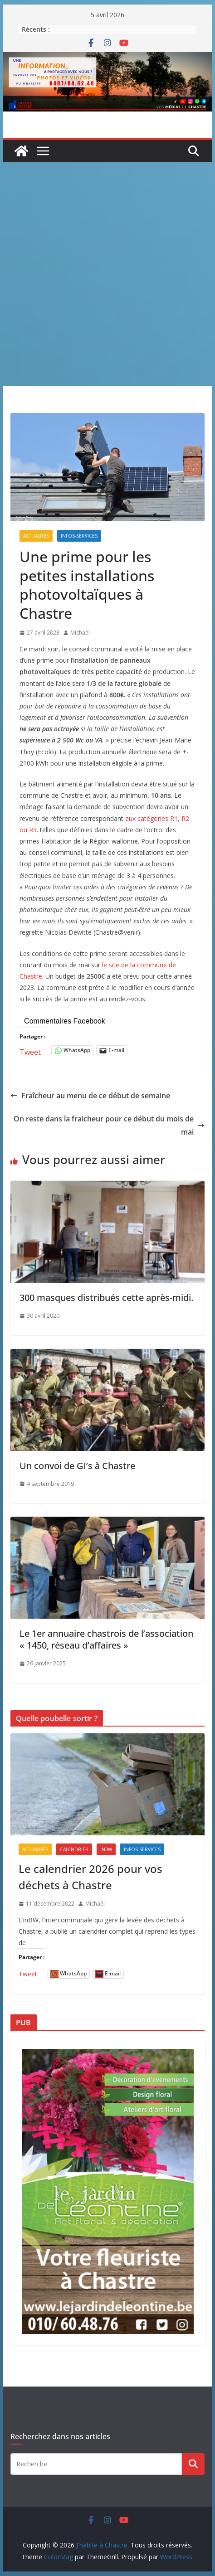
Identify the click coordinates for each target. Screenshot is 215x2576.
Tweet (30, 1050)
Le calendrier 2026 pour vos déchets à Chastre (90, 1876)
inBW (106, 1849)
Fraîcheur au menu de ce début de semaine (90, 1096)
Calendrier (74, 1849)
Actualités (36, 536)
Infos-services (79, 536)
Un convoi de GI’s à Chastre (77, 1466)
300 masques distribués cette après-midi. (106, 1297)
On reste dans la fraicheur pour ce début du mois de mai (109, 1125)
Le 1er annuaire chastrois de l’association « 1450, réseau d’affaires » (106, 1639)
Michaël (80, 632)
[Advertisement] (107, 273)
